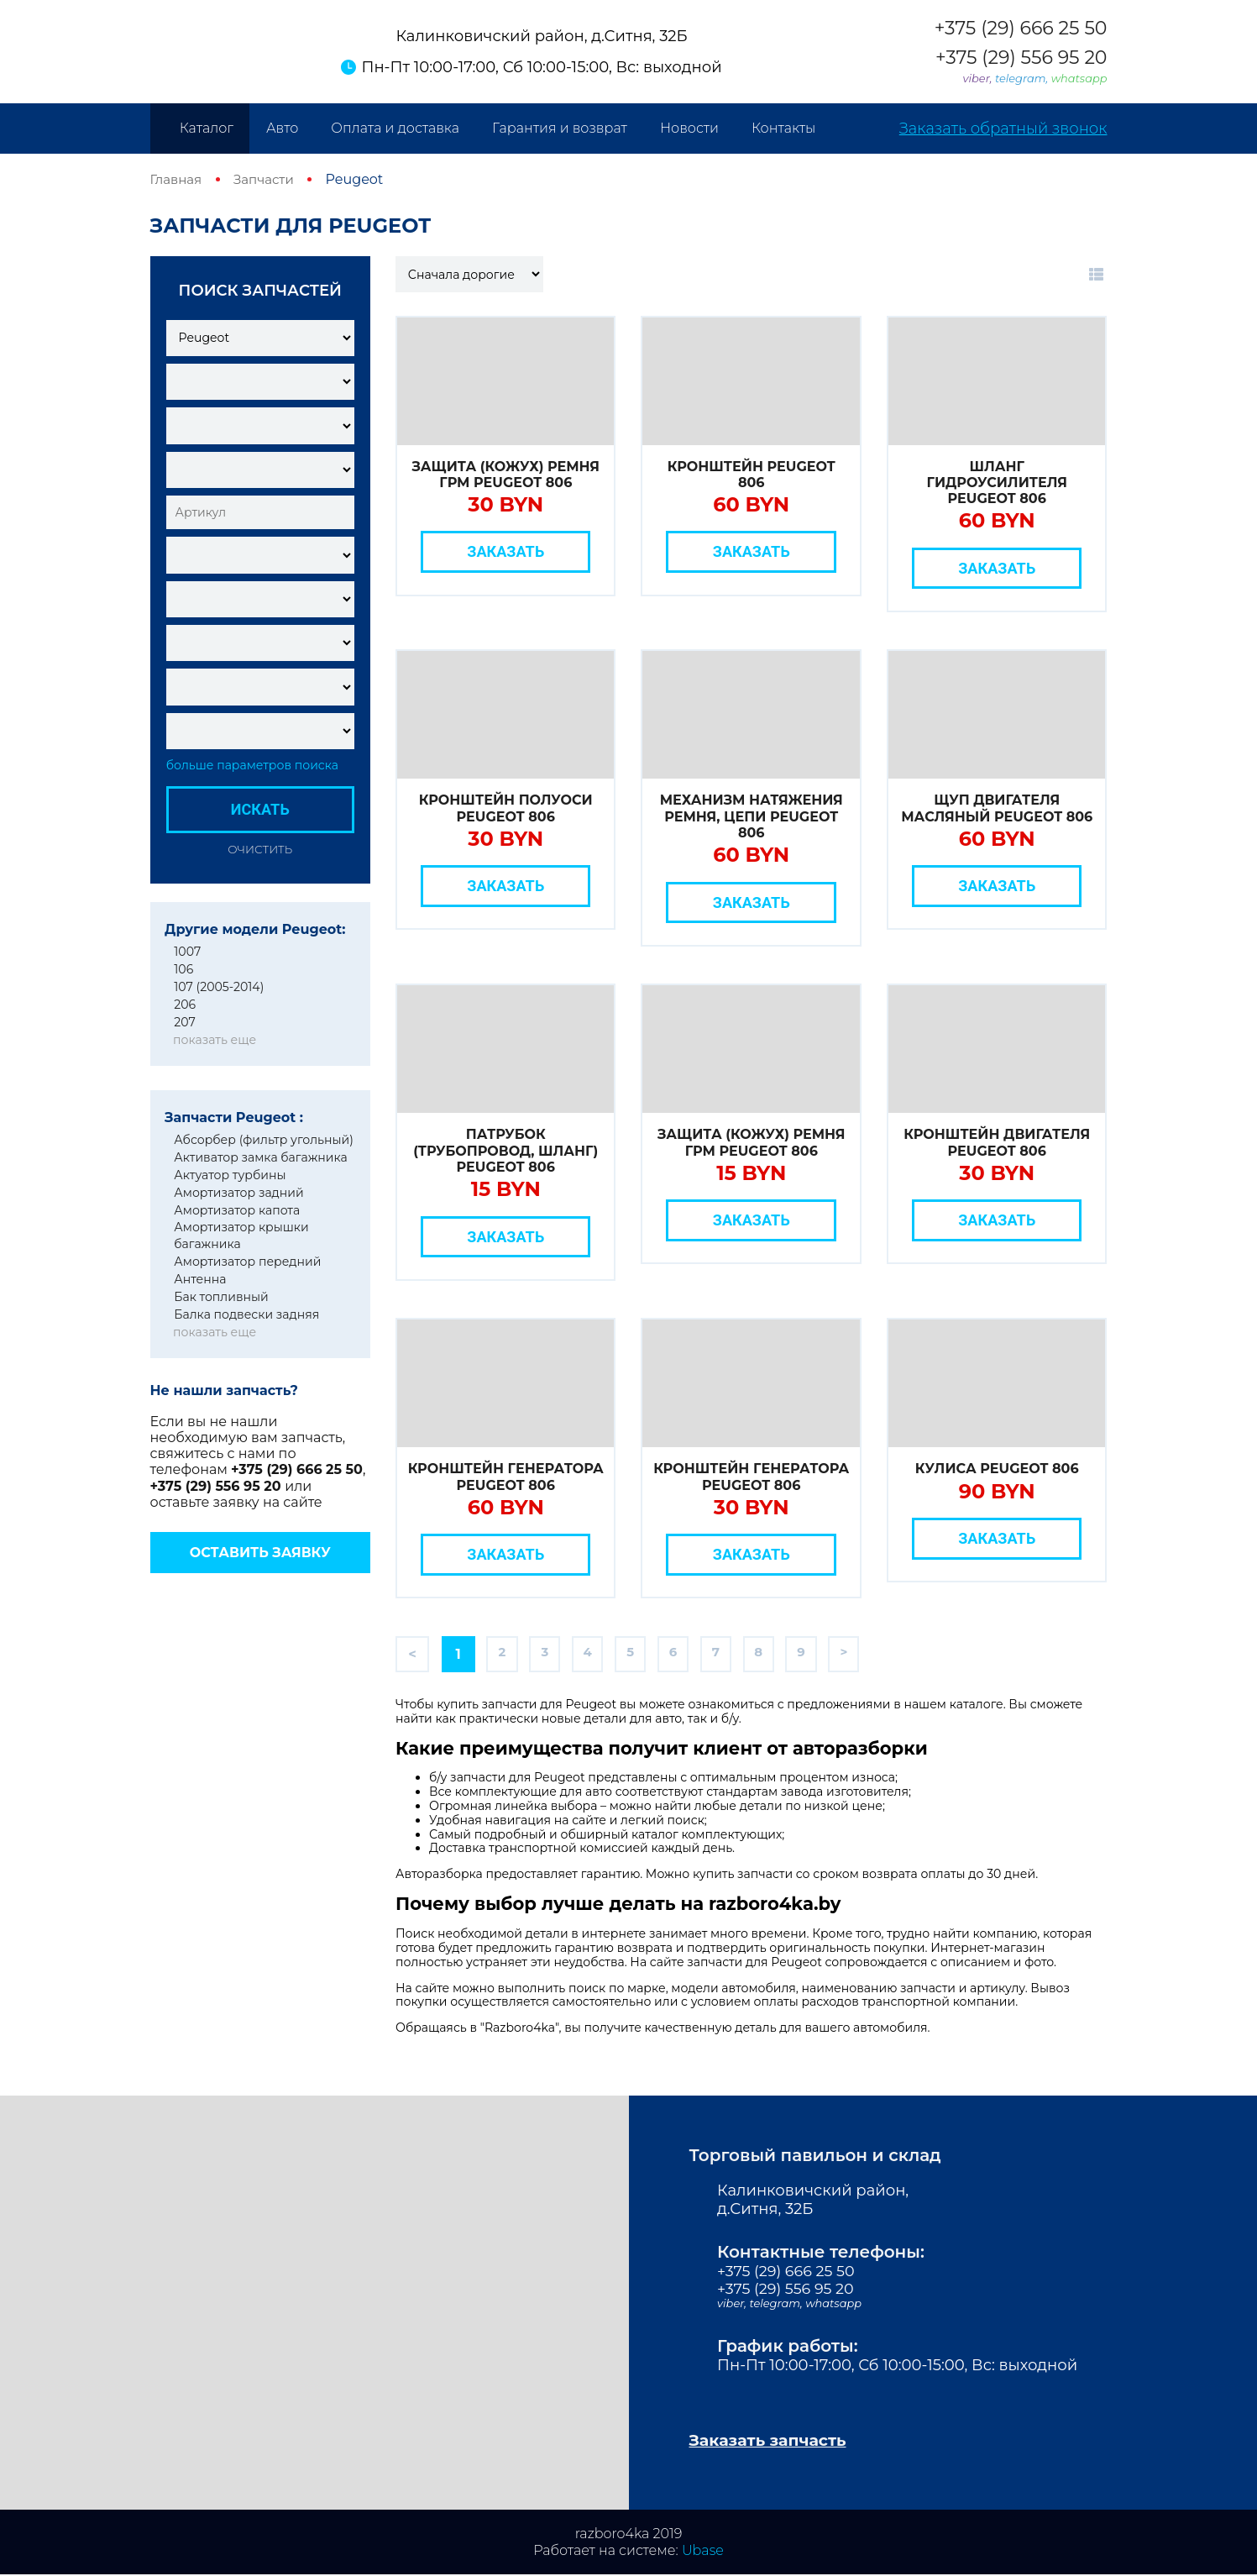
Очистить (260, 849)
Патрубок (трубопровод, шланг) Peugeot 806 (505, 1150)
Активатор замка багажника (260, 1157)
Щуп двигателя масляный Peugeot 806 (996, 808)
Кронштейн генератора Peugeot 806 (506, 1477)
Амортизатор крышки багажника (241, 1235)
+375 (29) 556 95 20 (1021, 58)
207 (184, 1022)
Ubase (703, 2552)
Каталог (206, 128)
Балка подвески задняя (246, 1314)
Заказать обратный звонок (1003, 128)
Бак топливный (221, 1296)
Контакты (783, 128)
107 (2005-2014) (219, 986)
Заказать (505, 551)
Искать (260, 809)
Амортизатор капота (237, 1210)
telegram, (1023, 78)
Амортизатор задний (238, 1192)
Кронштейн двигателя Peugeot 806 (996, 1142)
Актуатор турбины (229, 1175)
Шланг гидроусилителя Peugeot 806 (996, 482)
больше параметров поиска (252, 765)
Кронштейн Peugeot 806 (751, 475)
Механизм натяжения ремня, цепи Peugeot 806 (751, 816)
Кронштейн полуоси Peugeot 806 (506, 808)
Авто (282, 128)
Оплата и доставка (395, 128)
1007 (187, 951)
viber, (979, 78)
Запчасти (269, 179)
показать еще (214, 1039)
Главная (178, 179)
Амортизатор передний (247, 1261)
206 (185, 1004)
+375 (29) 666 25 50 (1021, 28)
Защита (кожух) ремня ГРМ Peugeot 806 (505, 475)
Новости (689, 128)
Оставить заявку (260, 1553)
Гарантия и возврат (559, 128)
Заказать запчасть (772, 2442)
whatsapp (1079, 78)
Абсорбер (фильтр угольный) (264, 1139)
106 (183, 969)
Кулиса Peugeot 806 (997, 1469)
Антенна (200, 1279)
